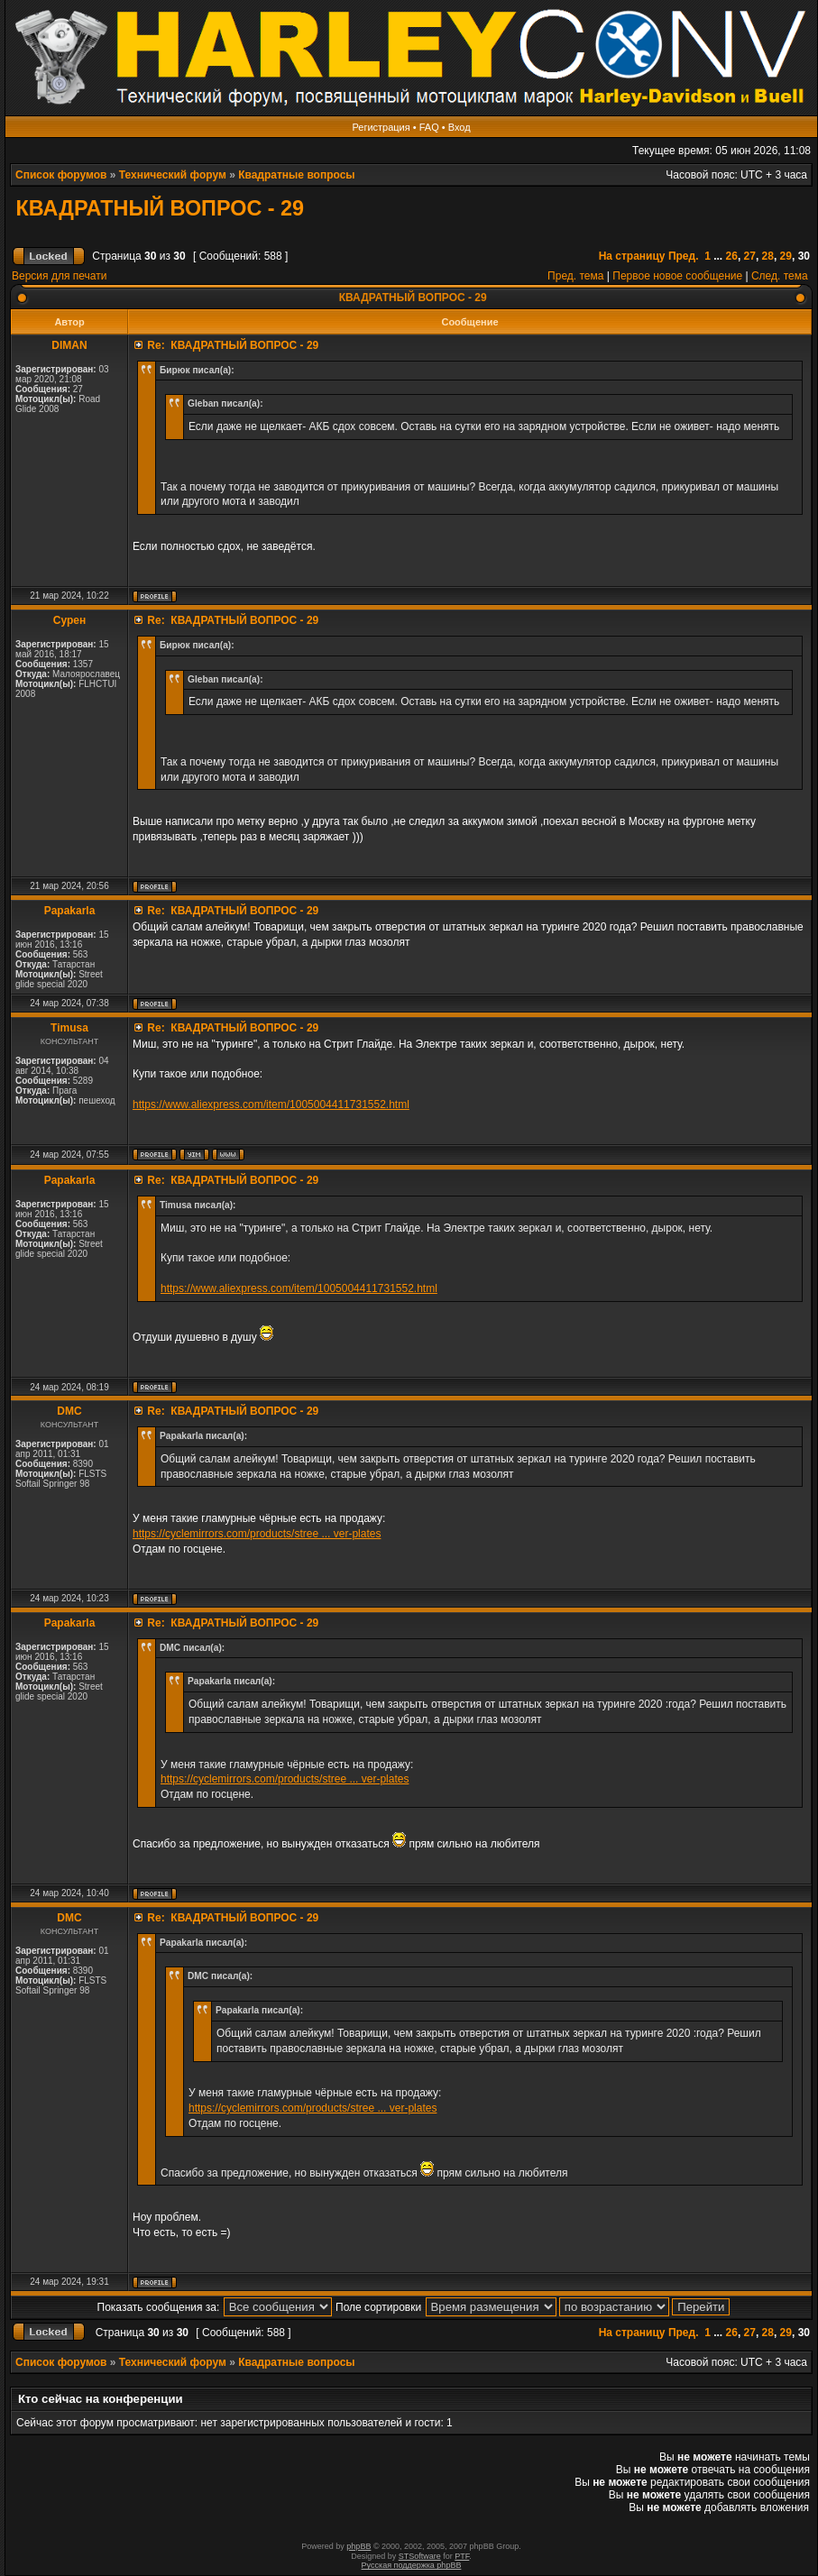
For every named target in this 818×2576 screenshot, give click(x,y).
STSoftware (420, 2556)
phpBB (358, 2546)
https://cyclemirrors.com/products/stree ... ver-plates (257, 1533)
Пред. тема (575, 276)
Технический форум (172, 175)
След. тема (779, 276)
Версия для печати (59, 276)
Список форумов (60, 175)
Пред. (683, 256)
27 (750, 256)
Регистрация (380, 127)
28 (768, 256)
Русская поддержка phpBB (412, 2565)
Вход (459, 127)
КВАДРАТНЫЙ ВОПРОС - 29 (157, 208)
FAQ (429, 127)
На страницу (632, 256)
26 (732, 256)
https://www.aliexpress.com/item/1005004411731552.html (271, 1104)
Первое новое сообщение (677, 276)
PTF (462, 2556)
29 (786, 256)
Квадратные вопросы (296, 175)
